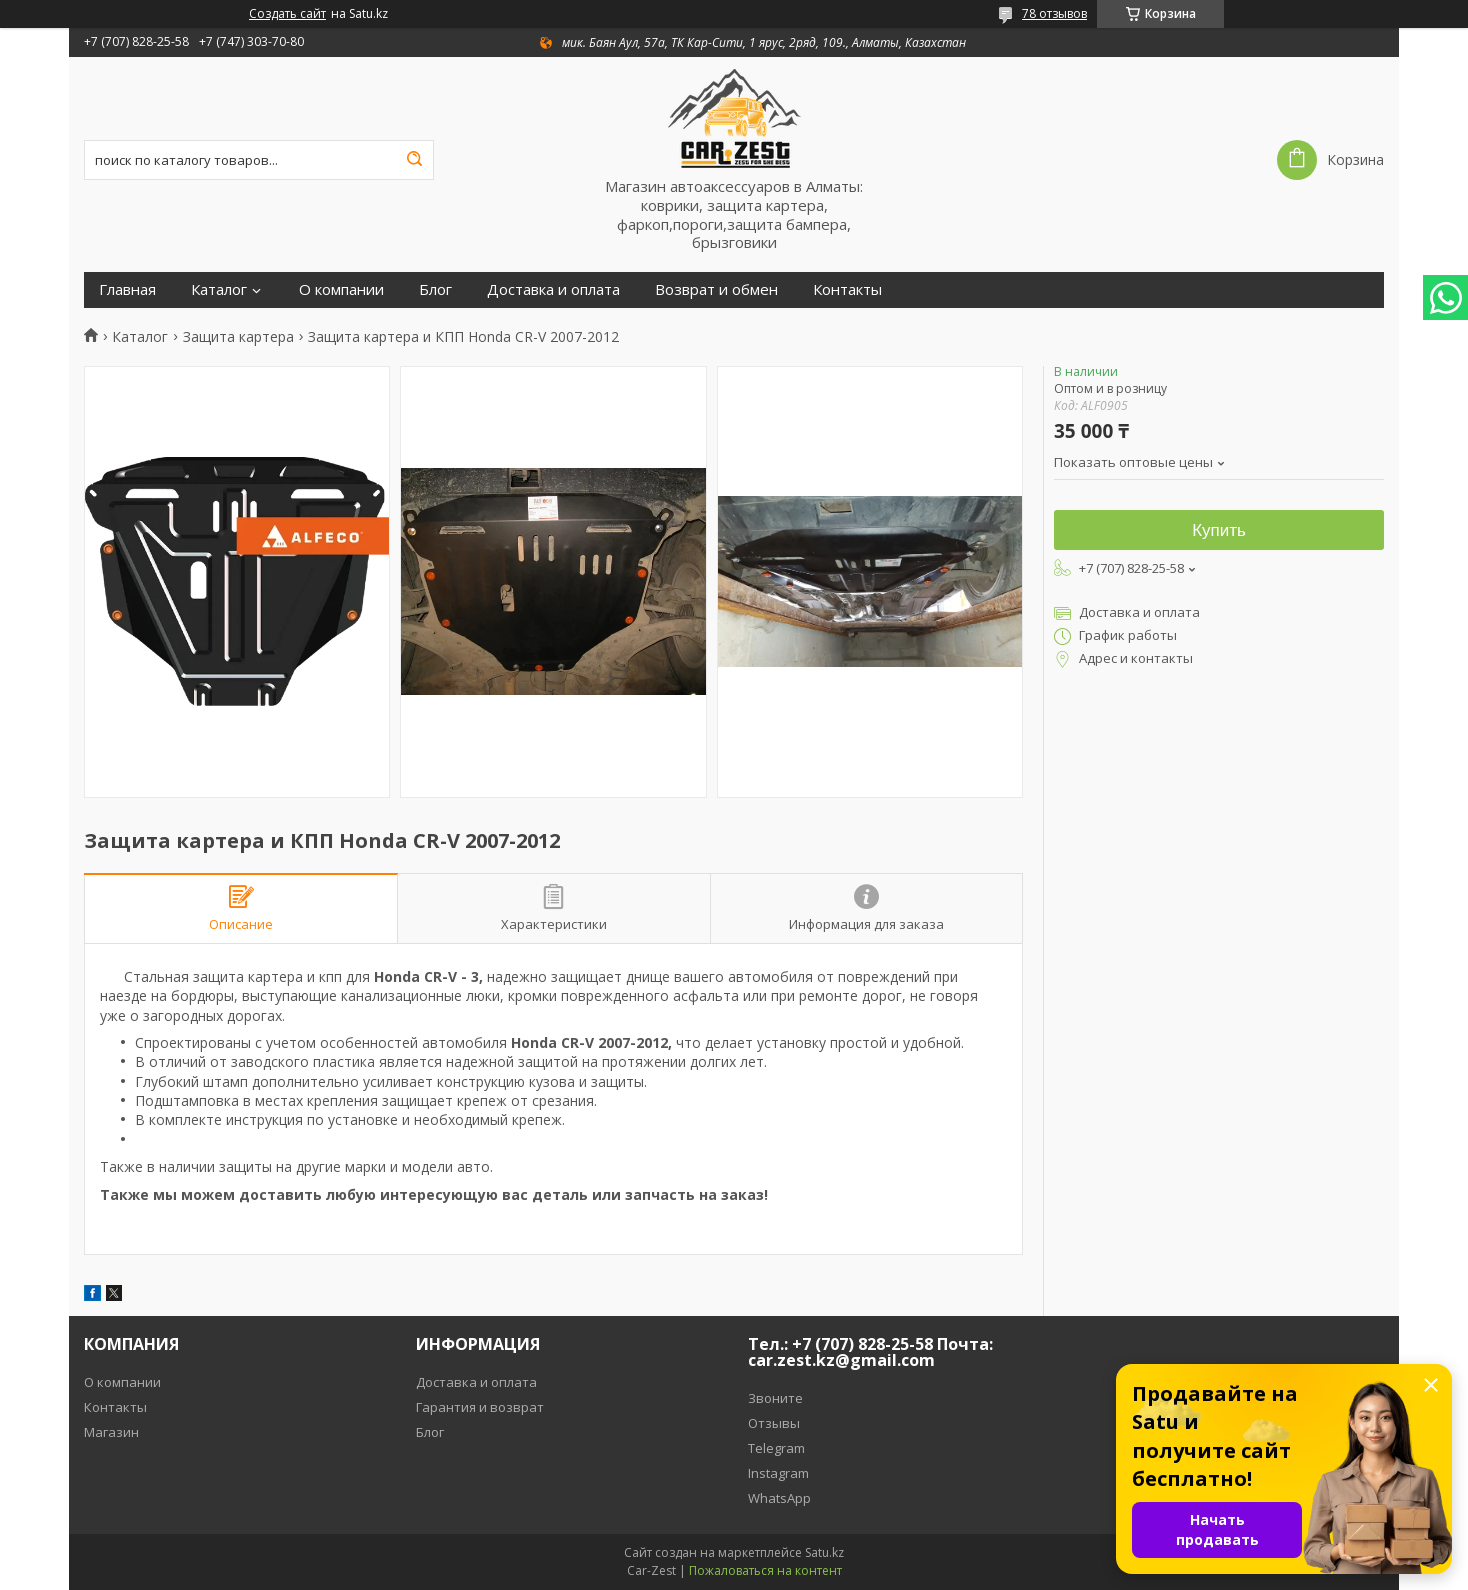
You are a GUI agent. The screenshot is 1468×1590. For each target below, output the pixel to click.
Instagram (778, 1473)
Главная (127, 289)
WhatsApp (779, 1498)
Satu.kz (824, 1552)
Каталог (219, 289)
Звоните (775, 1398)
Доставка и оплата (553, 289)
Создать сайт (287, 14)
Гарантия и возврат (480, 1407)
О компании (341, 289)
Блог (435, 289)
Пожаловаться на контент (765, 1570)
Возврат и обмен (716, 289)
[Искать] (414, 160)
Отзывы (774, 1423)
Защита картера (238, 337)
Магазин (111, 1432)
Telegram (776, 1448)
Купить (1219, 530)
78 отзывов (1054, 13)
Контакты (847, 289)
